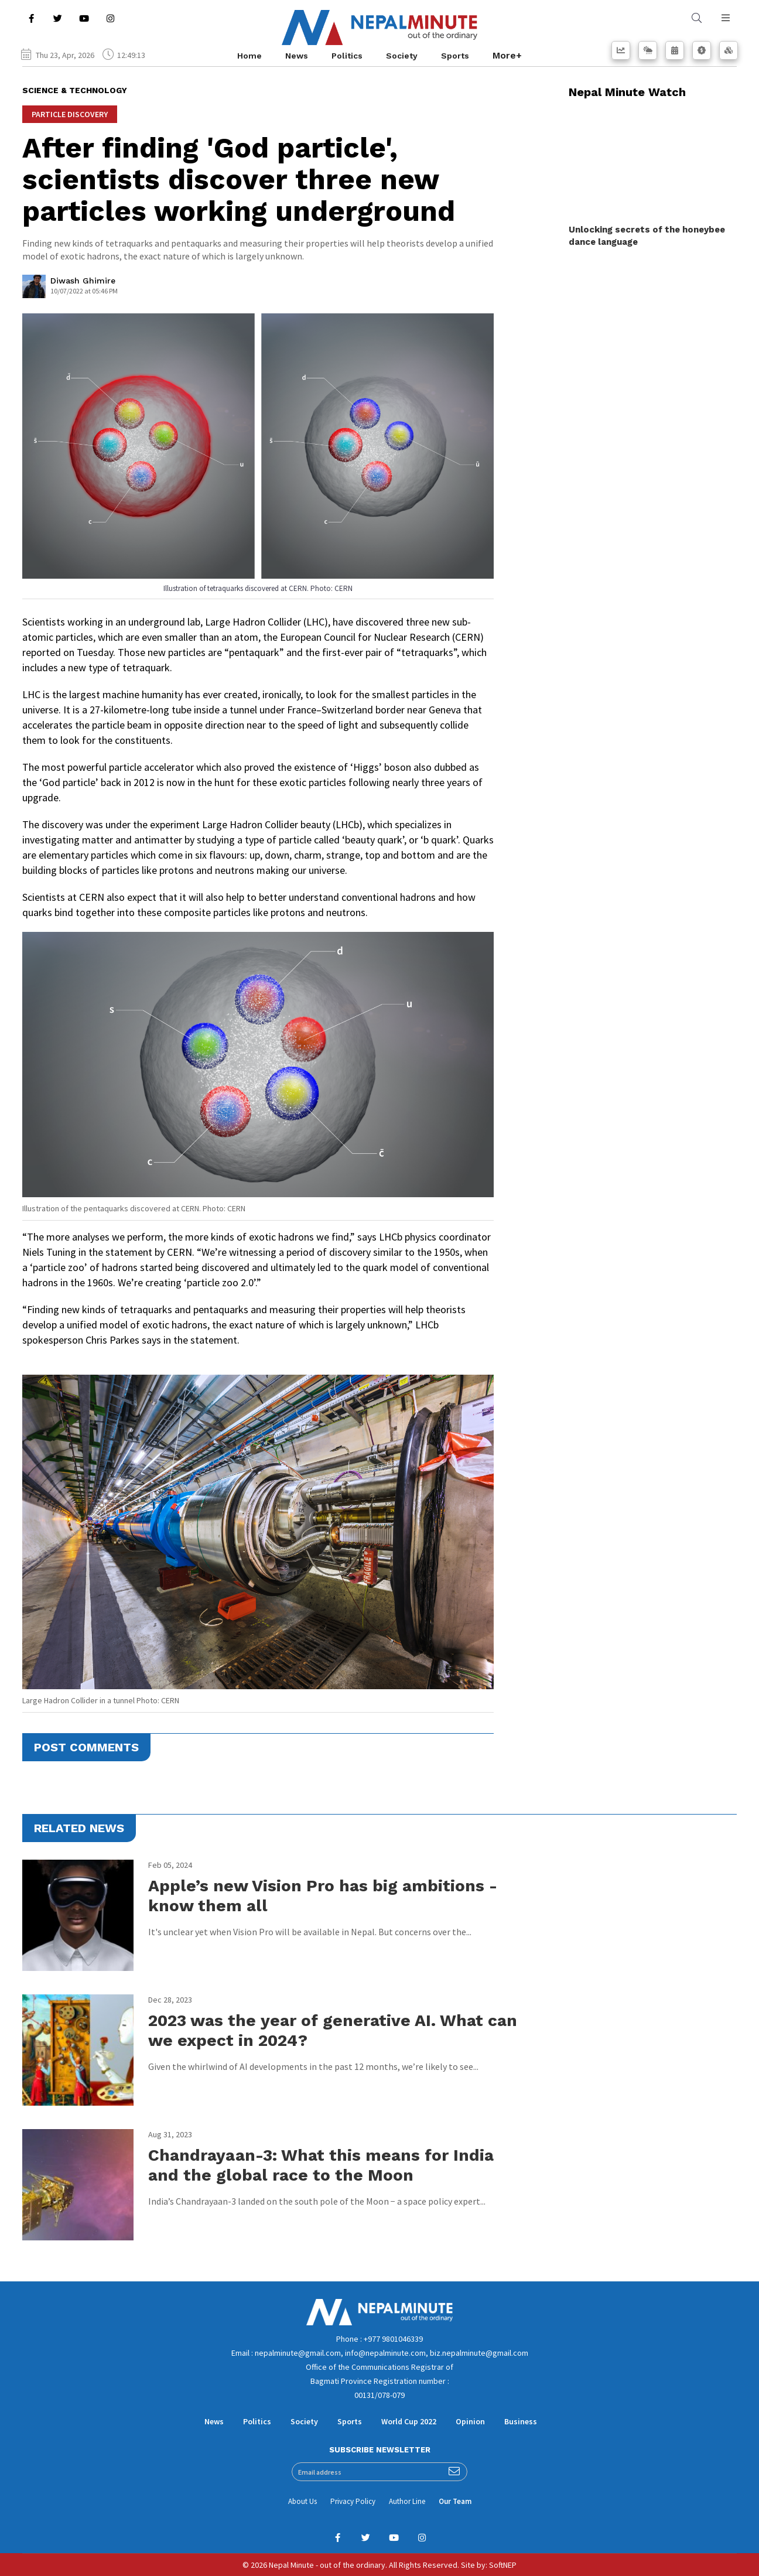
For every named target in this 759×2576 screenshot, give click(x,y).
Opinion (470, 2421)
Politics (347, 55)
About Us (302, 2501)
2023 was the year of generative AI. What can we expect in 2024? (332, 2030)
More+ (507, 55)
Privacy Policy (352, 2501)
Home (249, 55)
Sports (455, 55)
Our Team (455, 2501)
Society (402, 55)
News (296, 55)
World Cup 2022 (408, 2421)
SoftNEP (503, 2565)
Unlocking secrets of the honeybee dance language (647, 235)
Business (520, 2421)
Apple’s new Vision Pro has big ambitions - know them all (322, 1895)
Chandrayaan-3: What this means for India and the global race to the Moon (321, 2165)
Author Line (407, 2501)
